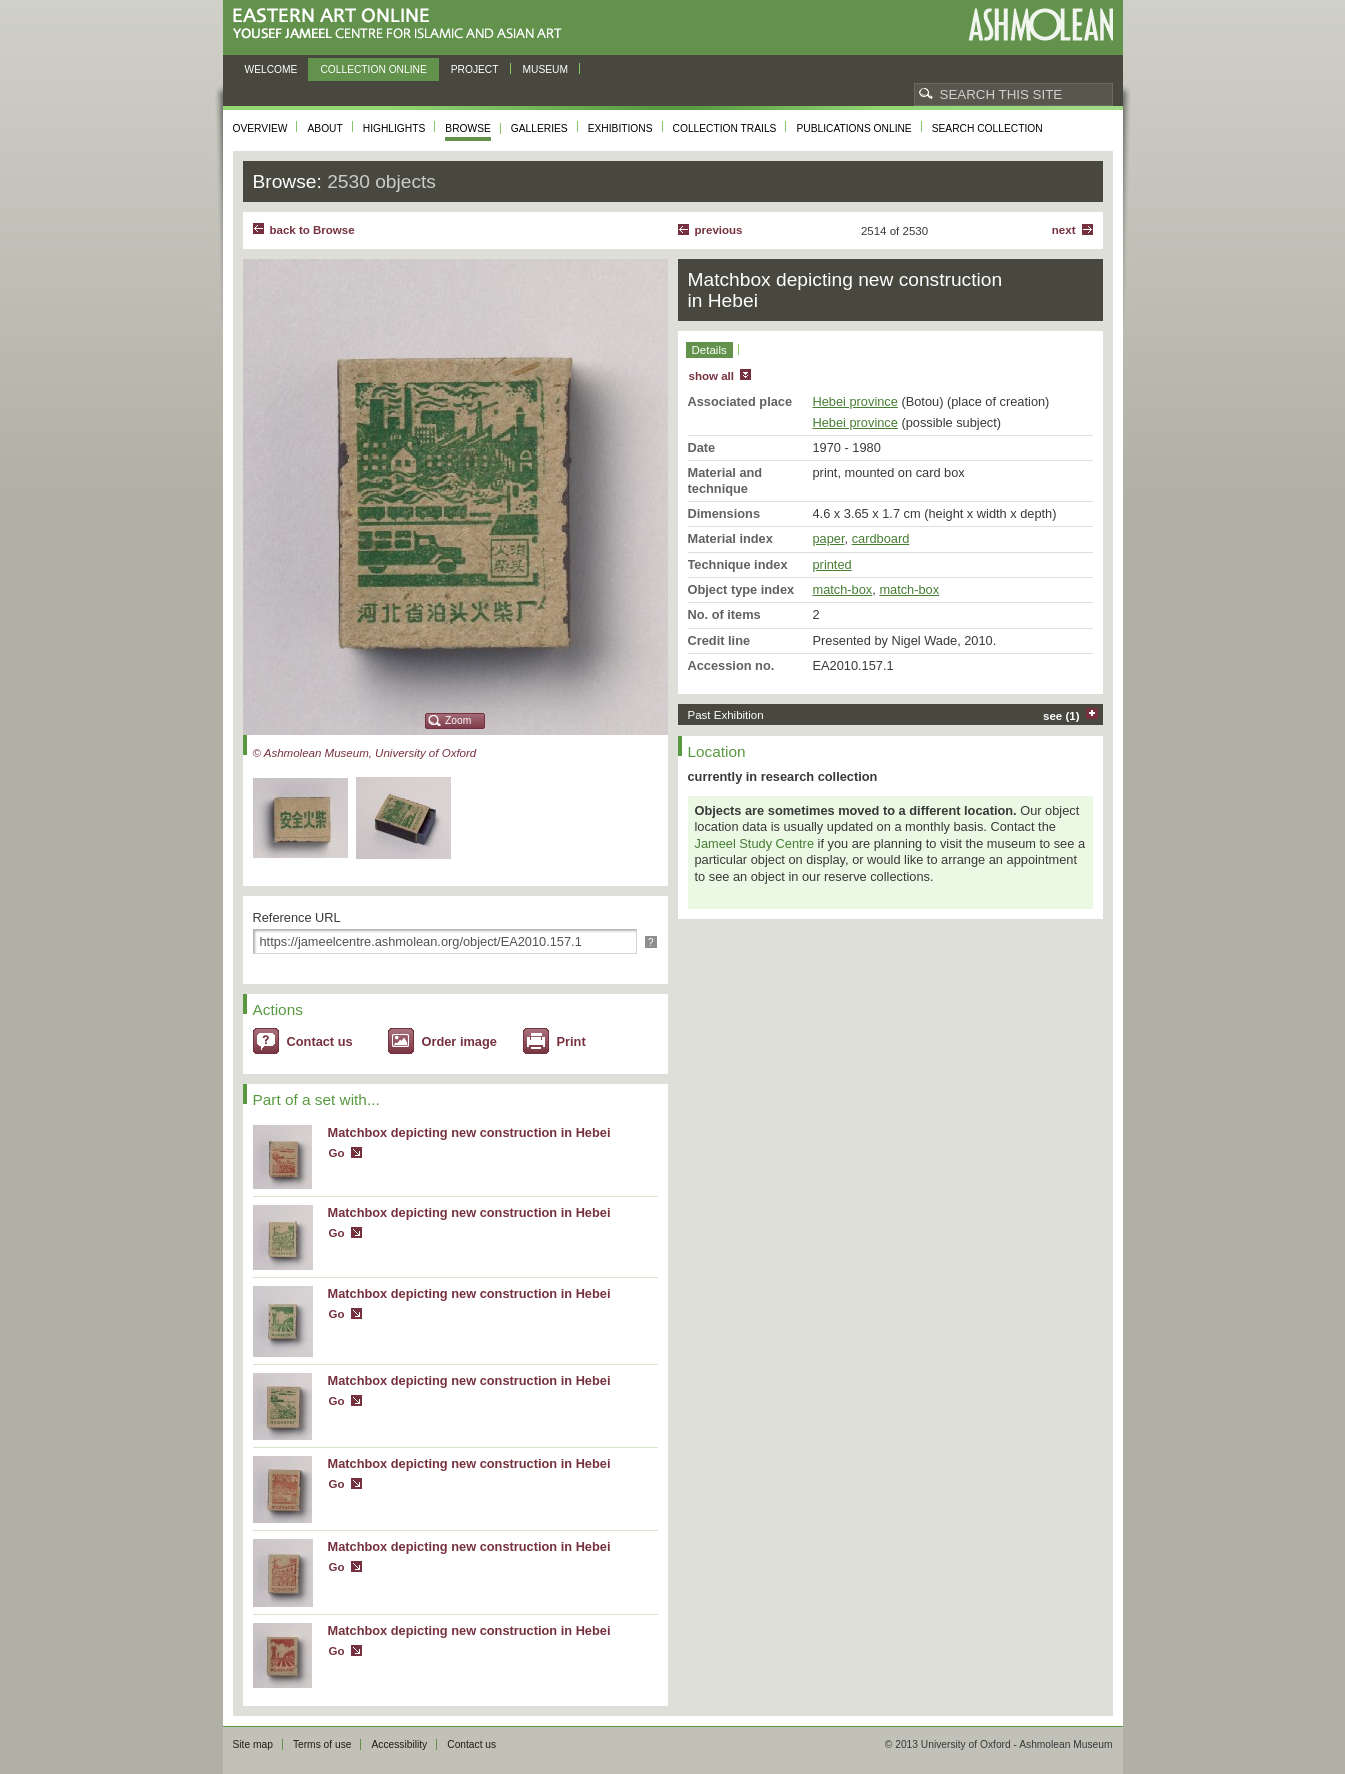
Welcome (271, 69)
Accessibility (399, 1744)
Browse (468, 128)
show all (711, 376)
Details (709, 350)
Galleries (539, 128)
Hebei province (855, 401)
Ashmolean (1040, 24)
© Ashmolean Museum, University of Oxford (365, 753)
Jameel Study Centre (755, 843)
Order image (459, 1041)
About (324, 128)
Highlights (394, 128)
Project (475, 69)
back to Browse (312, 230)
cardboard (881, 538)
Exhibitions (620, 128)
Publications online (853, 128)
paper (829, 538)
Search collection (987, 128)
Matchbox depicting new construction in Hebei (469, 1132)
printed (832, 564)
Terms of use (322, 1744)
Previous (719, 230)
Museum (546, 69)
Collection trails (725, 128)
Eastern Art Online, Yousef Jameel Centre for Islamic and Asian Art (402, 24)
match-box (843, 589)
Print (571, 1041)
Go (337, 1153)
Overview (260, 128)
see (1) (1061, 716)
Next (1064, 230)
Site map (253, 1744)
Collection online (373, 69)
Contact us (320, 1041)
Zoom (458, 720)
